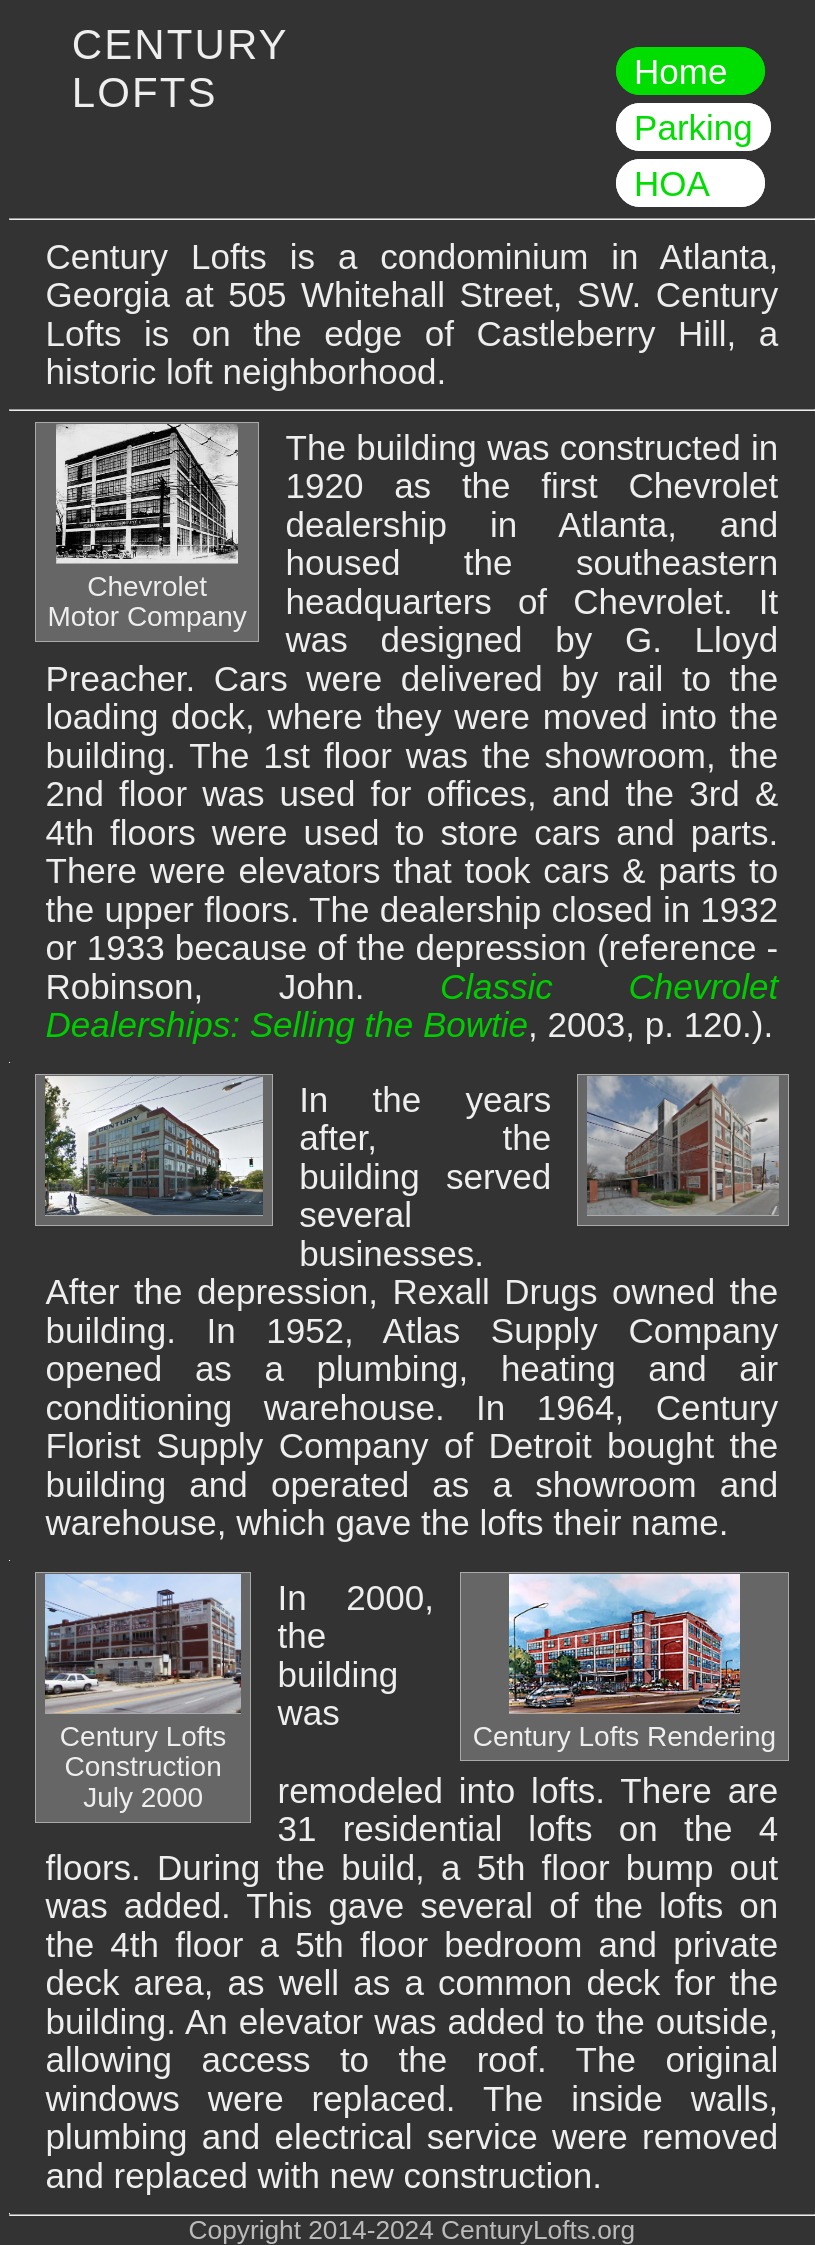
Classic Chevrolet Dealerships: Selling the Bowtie (412, 1006)
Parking (693, 127)
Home (690, 71)
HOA (690, 183)
